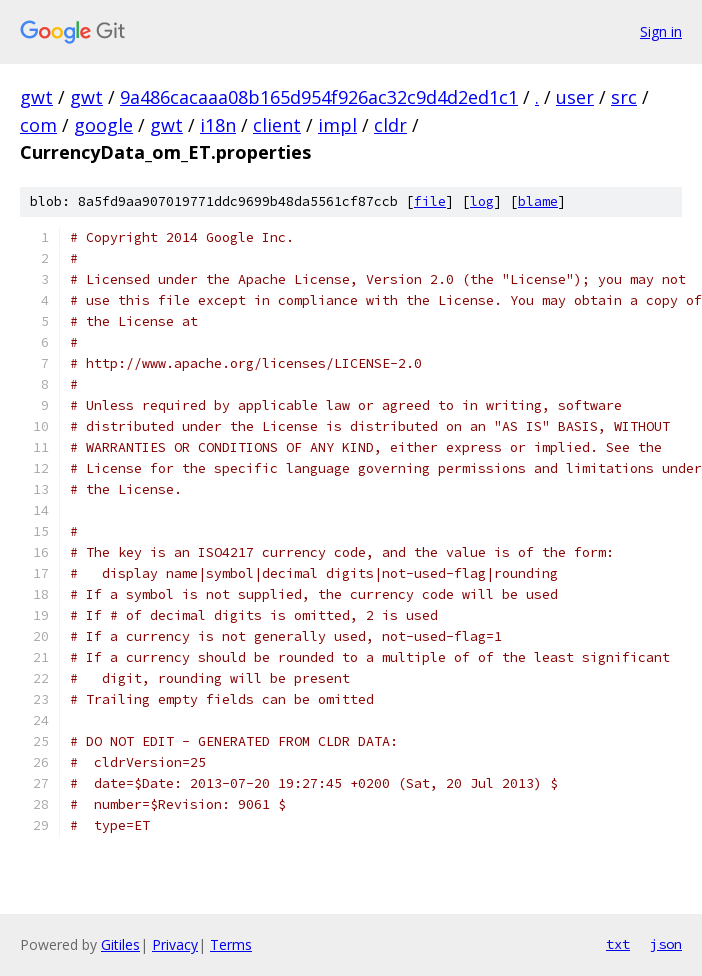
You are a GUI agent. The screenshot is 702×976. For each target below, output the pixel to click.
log (482, 201)
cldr (390, 125)
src (624, 97)
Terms (231, 944)
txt (618, 944)
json (666, 944)
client (277, 125)
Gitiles (120, 944)
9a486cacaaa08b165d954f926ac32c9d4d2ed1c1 (319, 97)
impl (337, 125)
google (103, 125)
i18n (218, 125)
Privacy (175, 944)
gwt (36, 97)
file (430, 201)
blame (538, 201)
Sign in (661, 31)
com (38, 125)
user (575, 97)
